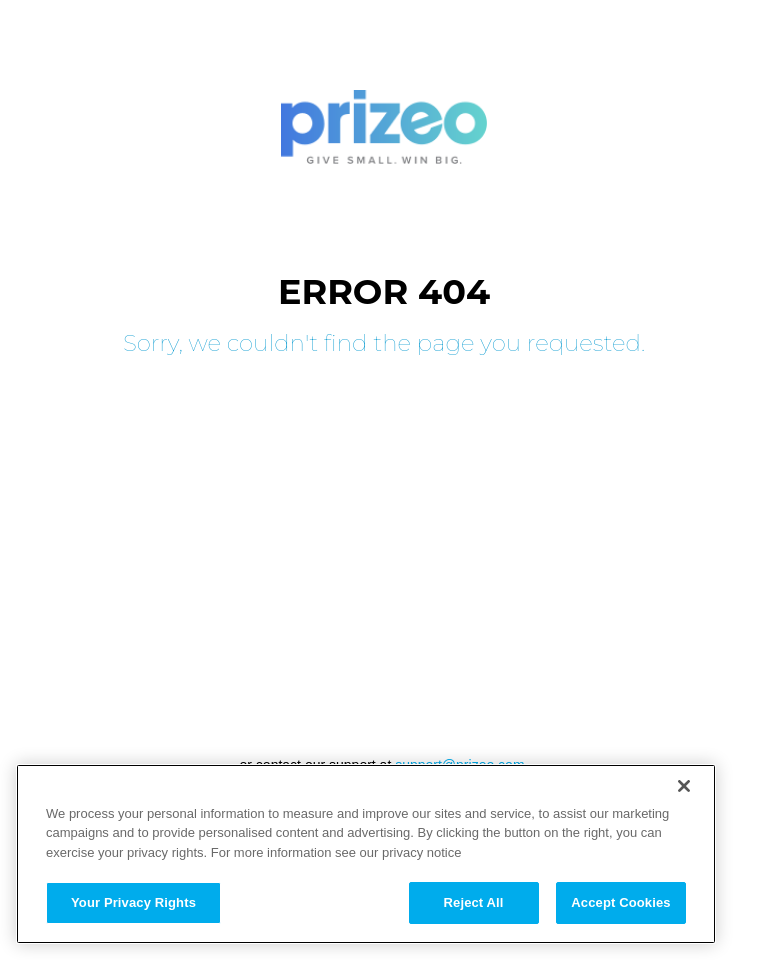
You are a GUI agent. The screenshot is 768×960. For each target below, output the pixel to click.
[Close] (684, 786)
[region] (366, 854)
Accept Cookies (620, 902)
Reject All (474, 902)
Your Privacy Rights (133, 902)
